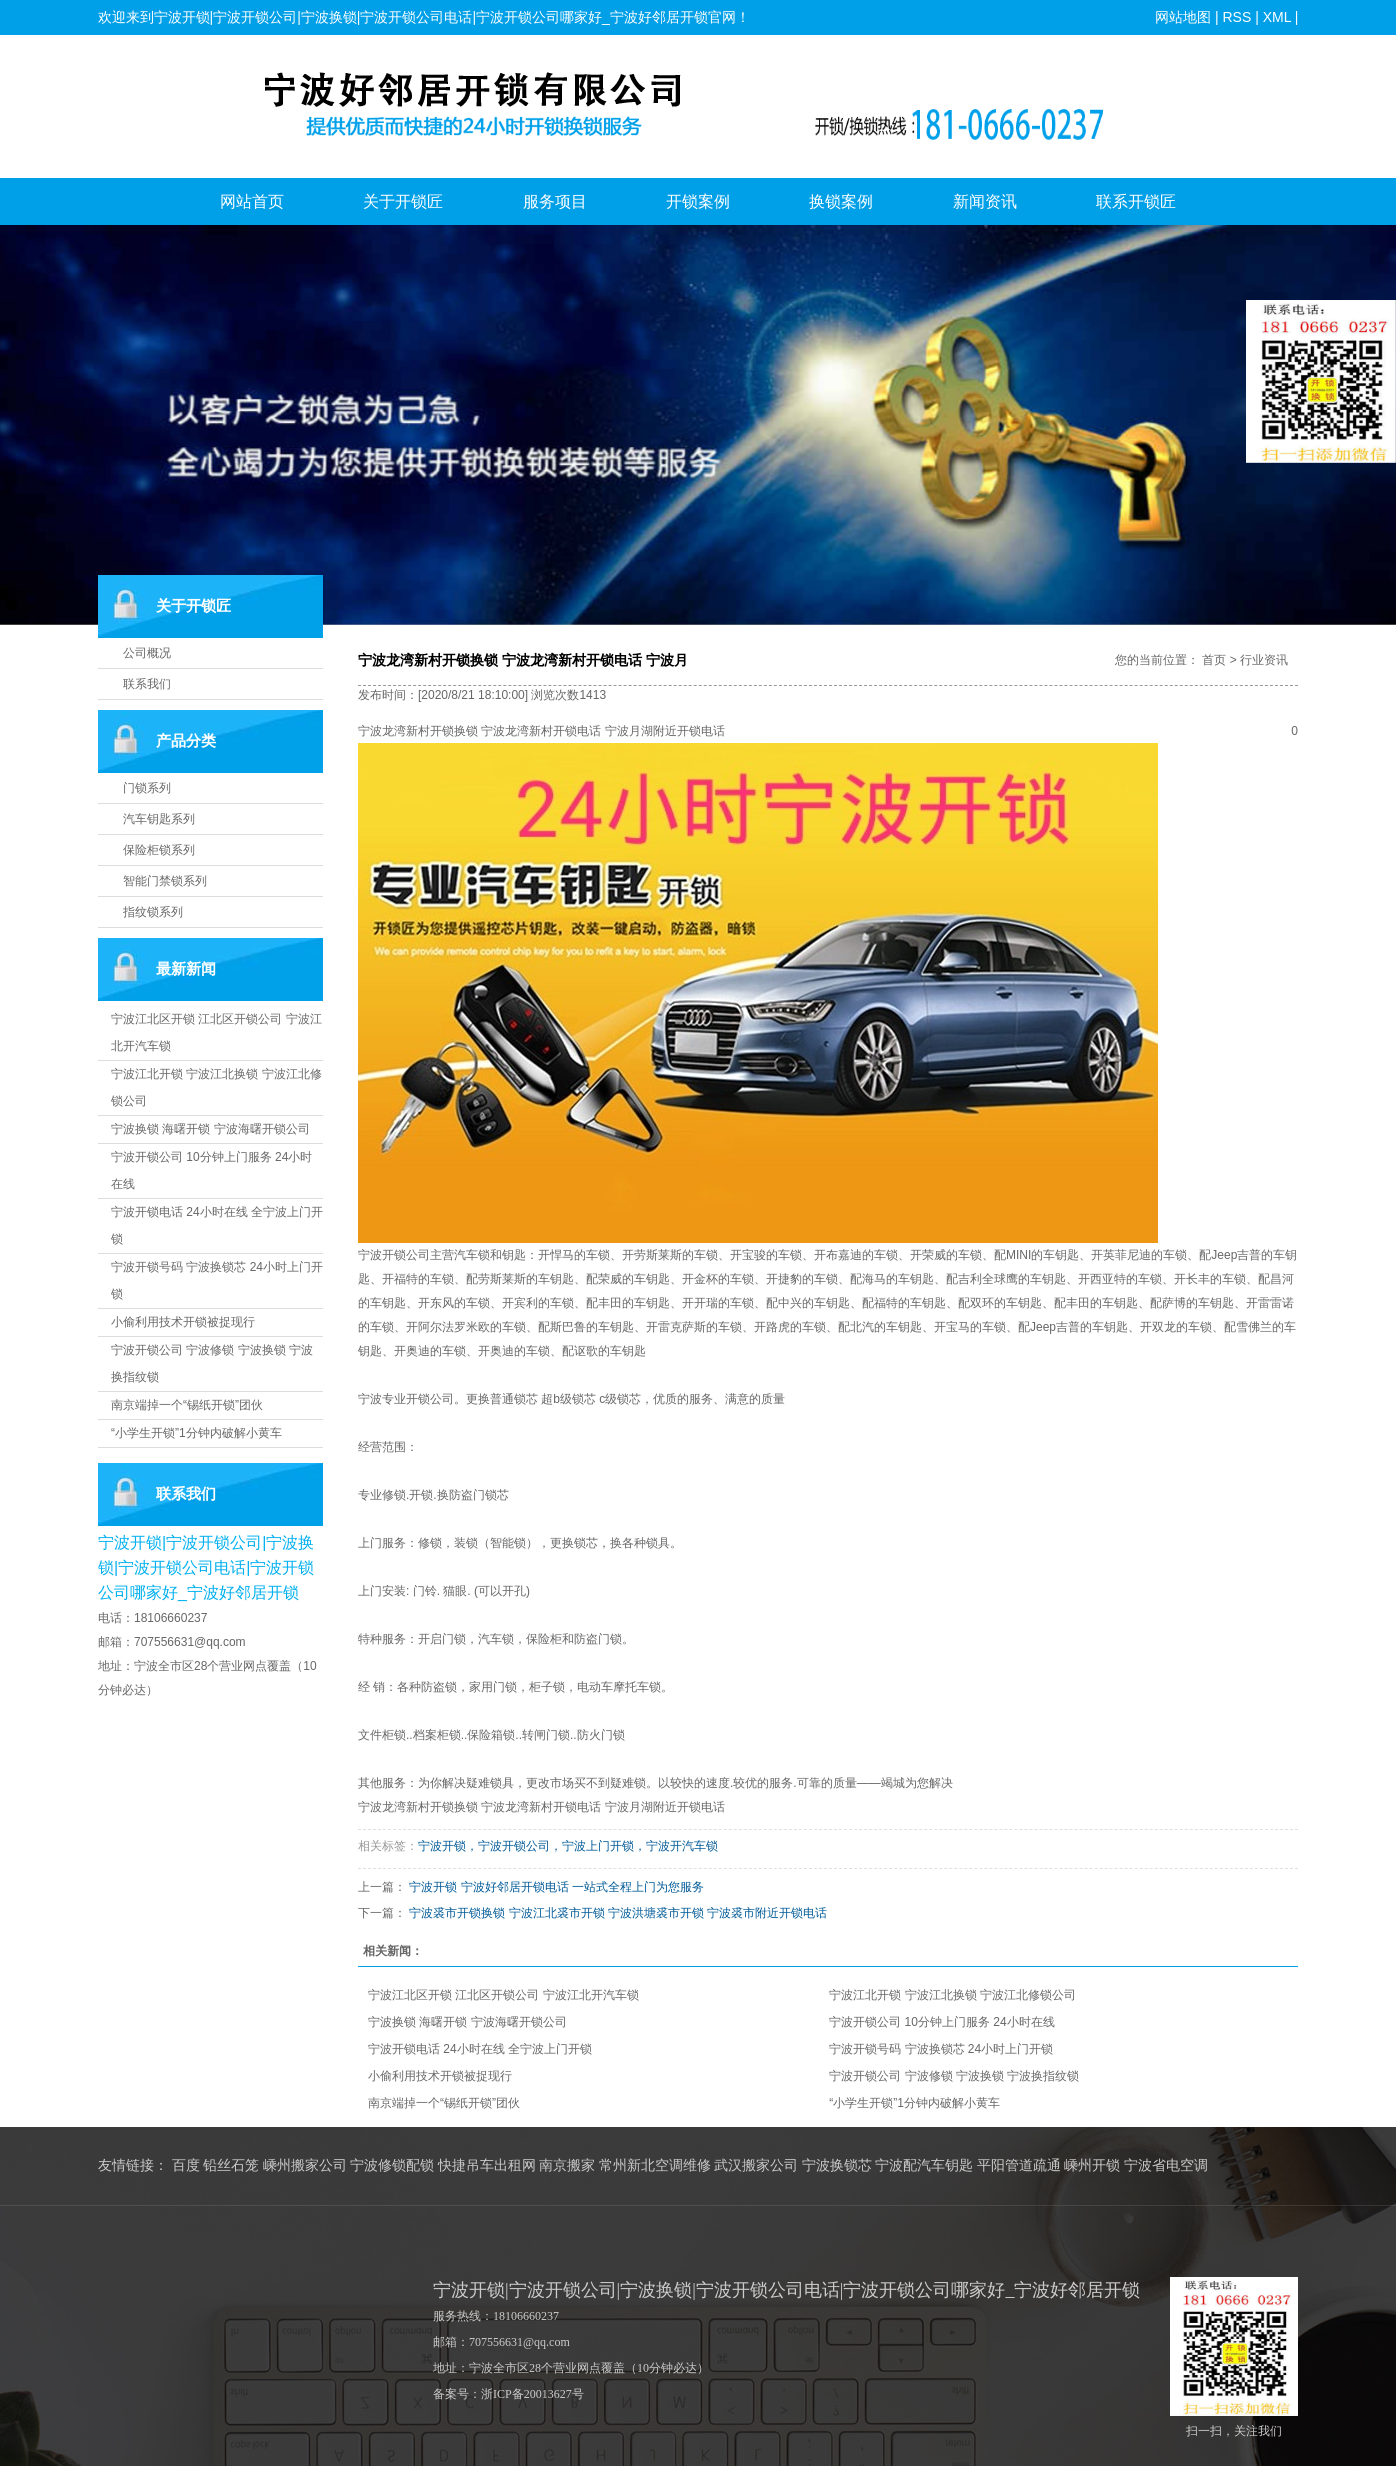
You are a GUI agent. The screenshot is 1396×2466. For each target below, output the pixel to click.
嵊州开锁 (1092, 2165)
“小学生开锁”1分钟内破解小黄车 (196, 1433)
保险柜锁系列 (159, 850)
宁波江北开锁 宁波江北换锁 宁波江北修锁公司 (952, 1995)
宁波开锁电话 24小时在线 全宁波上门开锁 (480, 2049)
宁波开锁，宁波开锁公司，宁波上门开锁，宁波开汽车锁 (568, 1846)
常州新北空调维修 (655, 2165)
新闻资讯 (985, 201)
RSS (1236, 17)
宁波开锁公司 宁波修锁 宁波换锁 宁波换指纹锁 (954, 2076)
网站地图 (1183, 17)
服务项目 (555, 201)
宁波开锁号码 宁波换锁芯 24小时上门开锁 (941, 2049)
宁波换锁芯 (837, 2165)
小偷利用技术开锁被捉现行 (183, 1322)
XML (1276, 17)
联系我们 (147, 684)
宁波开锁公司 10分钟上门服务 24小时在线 (941, 2022)
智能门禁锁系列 (165, 881)
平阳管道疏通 (1019, 2165)
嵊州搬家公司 (305, 2165)
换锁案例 (841, 201)
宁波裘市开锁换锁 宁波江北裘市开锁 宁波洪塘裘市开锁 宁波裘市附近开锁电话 (618, 1913)
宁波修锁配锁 (392, 2165)
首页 (1214, 660)
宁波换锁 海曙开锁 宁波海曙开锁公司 (210, 1129)
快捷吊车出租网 (487, 2165)
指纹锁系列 (153, 912)
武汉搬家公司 (756, 2165)
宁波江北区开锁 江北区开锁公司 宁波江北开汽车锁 (503, 1995)
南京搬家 (567, 2165)
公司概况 (147, 653)
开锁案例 (698, 201)
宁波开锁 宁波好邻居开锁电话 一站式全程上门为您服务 (556, 1887)
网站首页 (252, 201)
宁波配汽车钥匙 (924, 2165)
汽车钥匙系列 (159, 819)
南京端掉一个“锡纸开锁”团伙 (187, 1405)
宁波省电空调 (1166, 2165)
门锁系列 (147, 788)
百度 (186, 2165)
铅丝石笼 (231, 2165)
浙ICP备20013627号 (532, 2394)
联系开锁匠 (1136, 201)
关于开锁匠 (403, 201)
